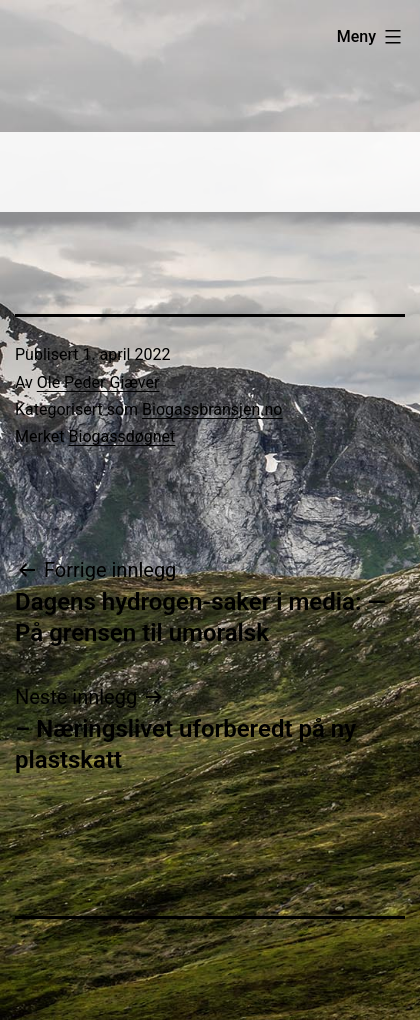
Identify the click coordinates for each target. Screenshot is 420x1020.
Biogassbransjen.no (212, 409)
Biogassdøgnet (122, 436)
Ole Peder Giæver (98, 382)
